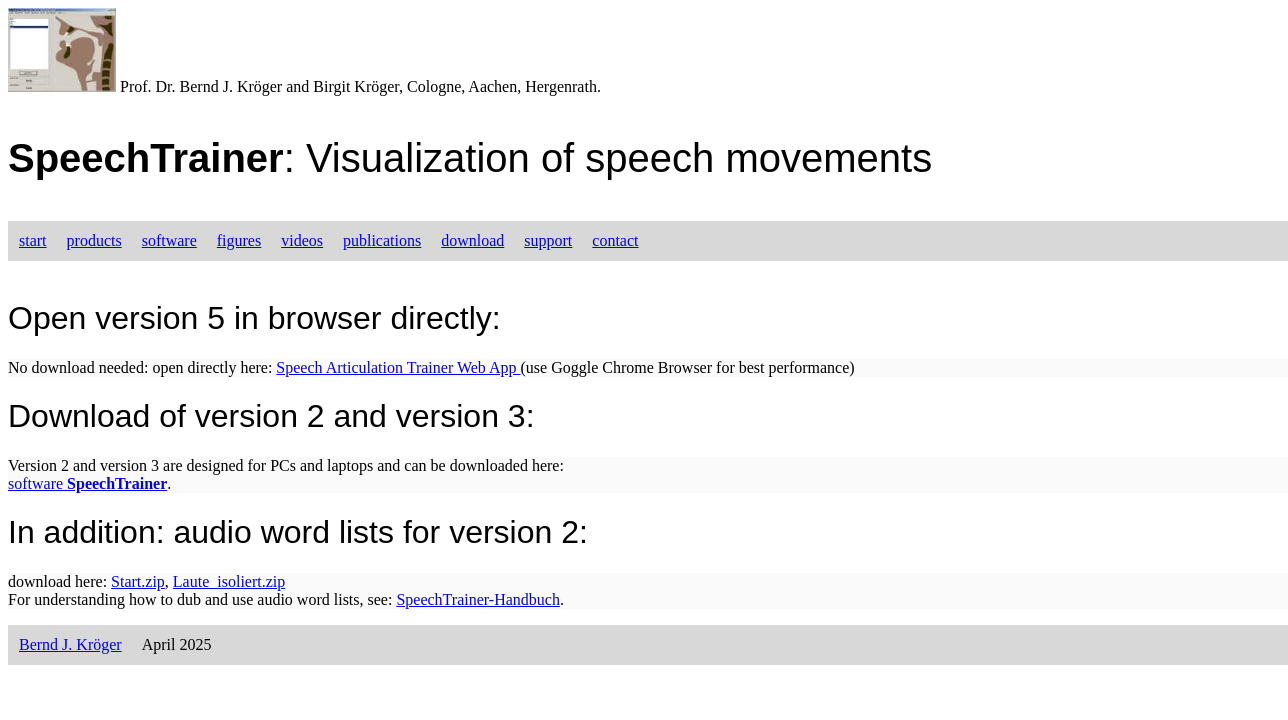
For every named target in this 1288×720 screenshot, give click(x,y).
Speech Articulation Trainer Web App (398, 367)
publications (382, 240)
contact (615, 240)
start (33, 240)
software (169, 240)
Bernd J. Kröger (70, 644)
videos (302, 240)
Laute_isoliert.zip (229, 581)
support (548, 240)
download (472, 240)
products (94, 240)
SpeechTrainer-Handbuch (477, 599)
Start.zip (138, 581)
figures (239, 240)
